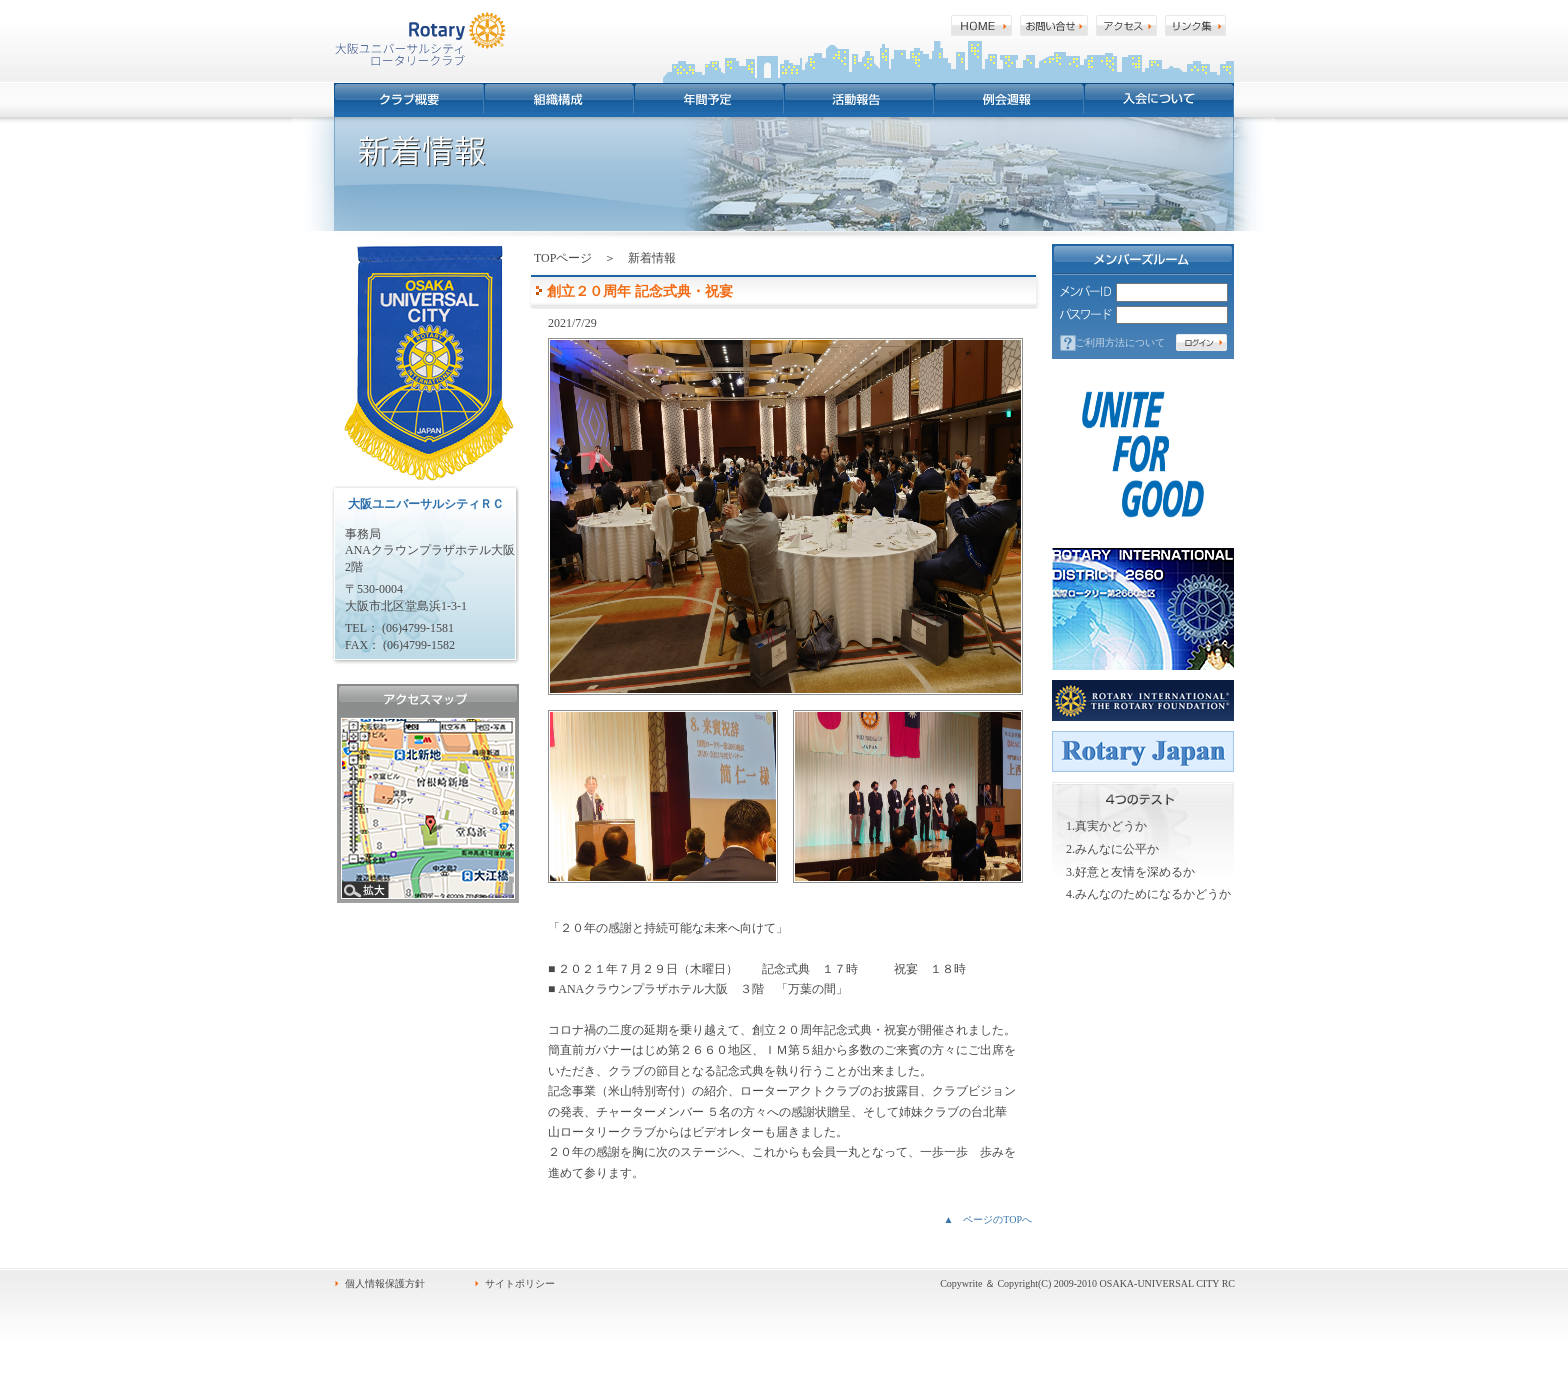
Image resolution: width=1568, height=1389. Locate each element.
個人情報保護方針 (385, 1283)
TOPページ (563, 258)
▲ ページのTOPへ (987, 1219)
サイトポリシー (520, 1283)
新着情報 (652, 258)
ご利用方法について (1120, 342)
